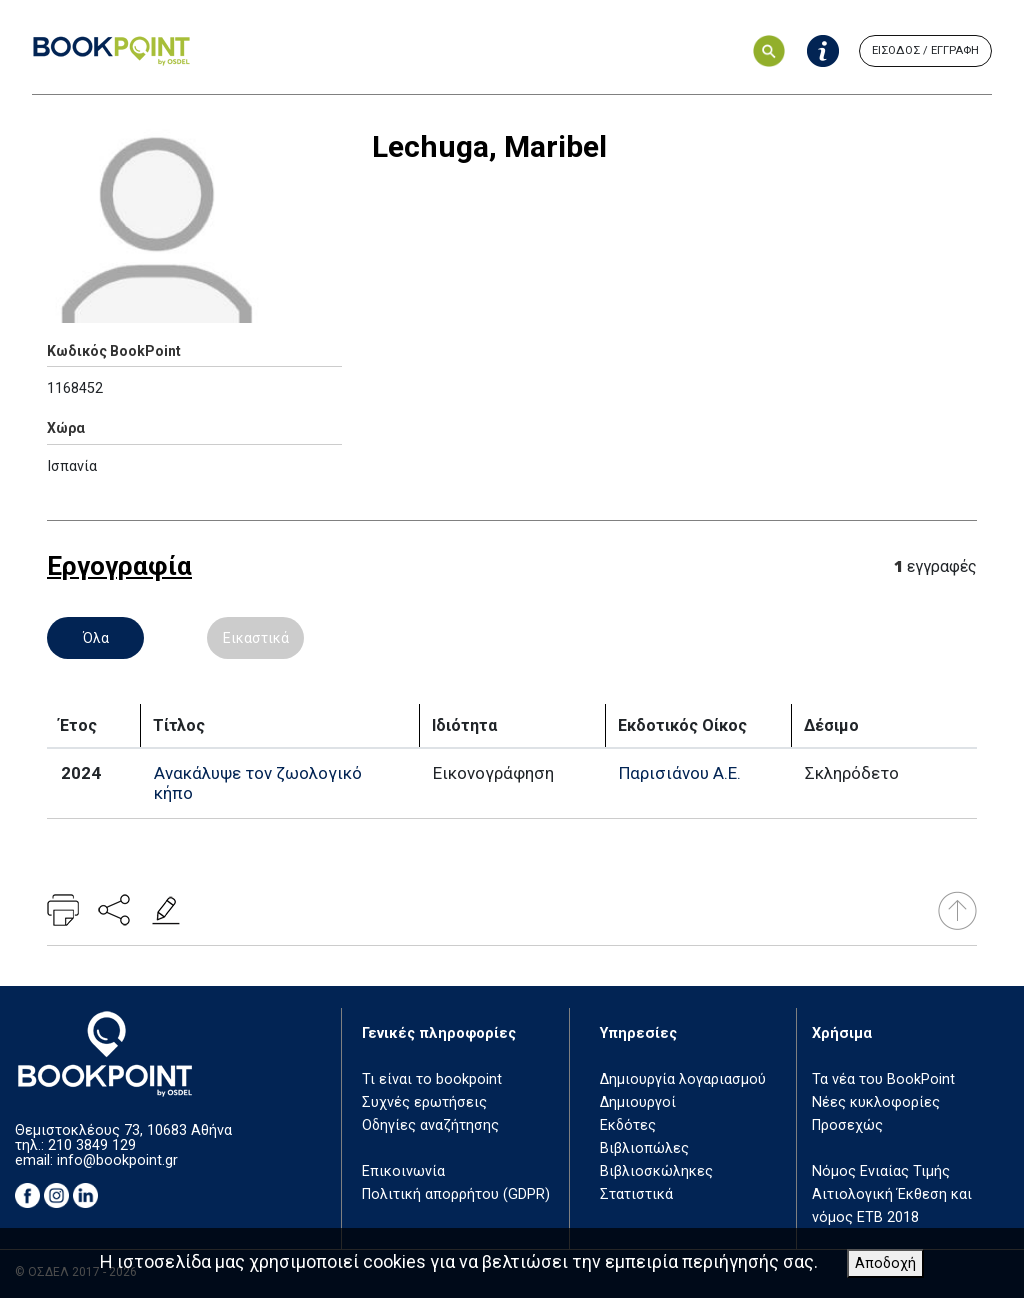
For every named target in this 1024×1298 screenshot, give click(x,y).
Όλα (96, 638)
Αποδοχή (885, 1263)
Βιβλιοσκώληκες (656, 1171)
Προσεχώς (847, 1125)
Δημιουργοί (638, 1102)
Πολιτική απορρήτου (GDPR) (456, 1194)
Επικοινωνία (403, 1171)
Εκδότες (628, 1125)
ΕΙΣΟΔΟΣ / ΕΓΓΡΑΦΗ (925, 50)
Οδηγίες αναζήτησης (430, 1125)
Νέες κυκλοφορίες (876, 1102)
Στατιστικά (636, 1194)
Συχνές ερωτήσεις (424, 1102)
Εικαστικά (256, 638)
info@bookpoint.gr (117, 1160)
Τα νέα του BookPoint (883, 1079)
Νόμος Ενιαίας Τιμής (881, 1171)
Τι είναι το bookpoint (432, 1079)
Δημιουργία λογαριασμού (683, 1079)
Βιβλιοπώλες (644, 1148)
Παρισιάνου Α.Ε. (680, 773)
